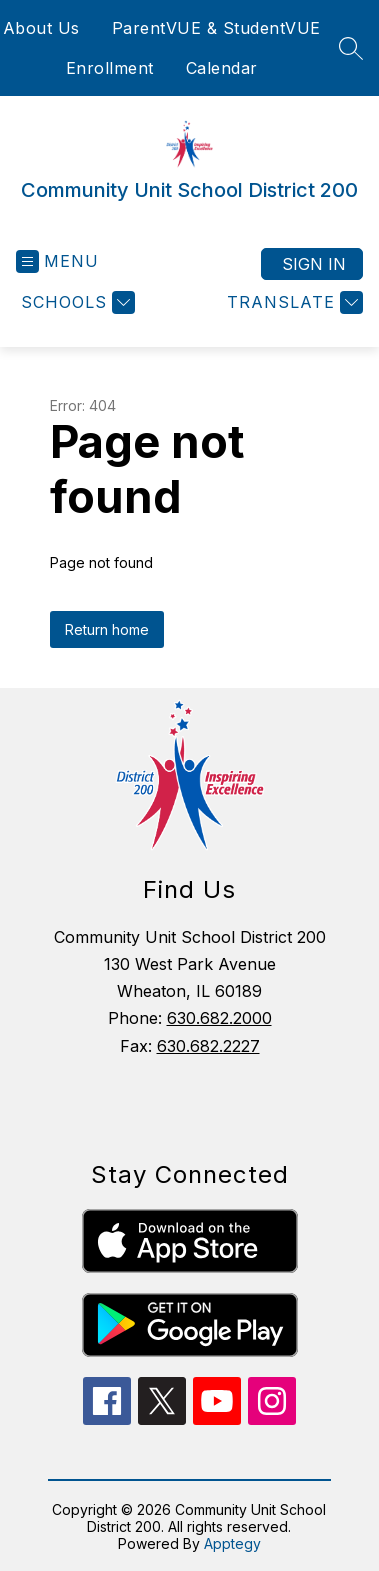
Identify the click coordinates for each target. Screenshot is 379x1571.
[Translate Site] (292, 302)
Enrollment (110, 68)
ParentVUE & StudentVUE (216, 28)
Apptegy (232, 1543)
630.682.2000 (219, 1018)
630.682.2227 (208, 1046)
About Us (41, 28)
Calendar (222, 68)
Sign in (314, 264)
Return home (107, 629)
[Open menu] (57, 261)
